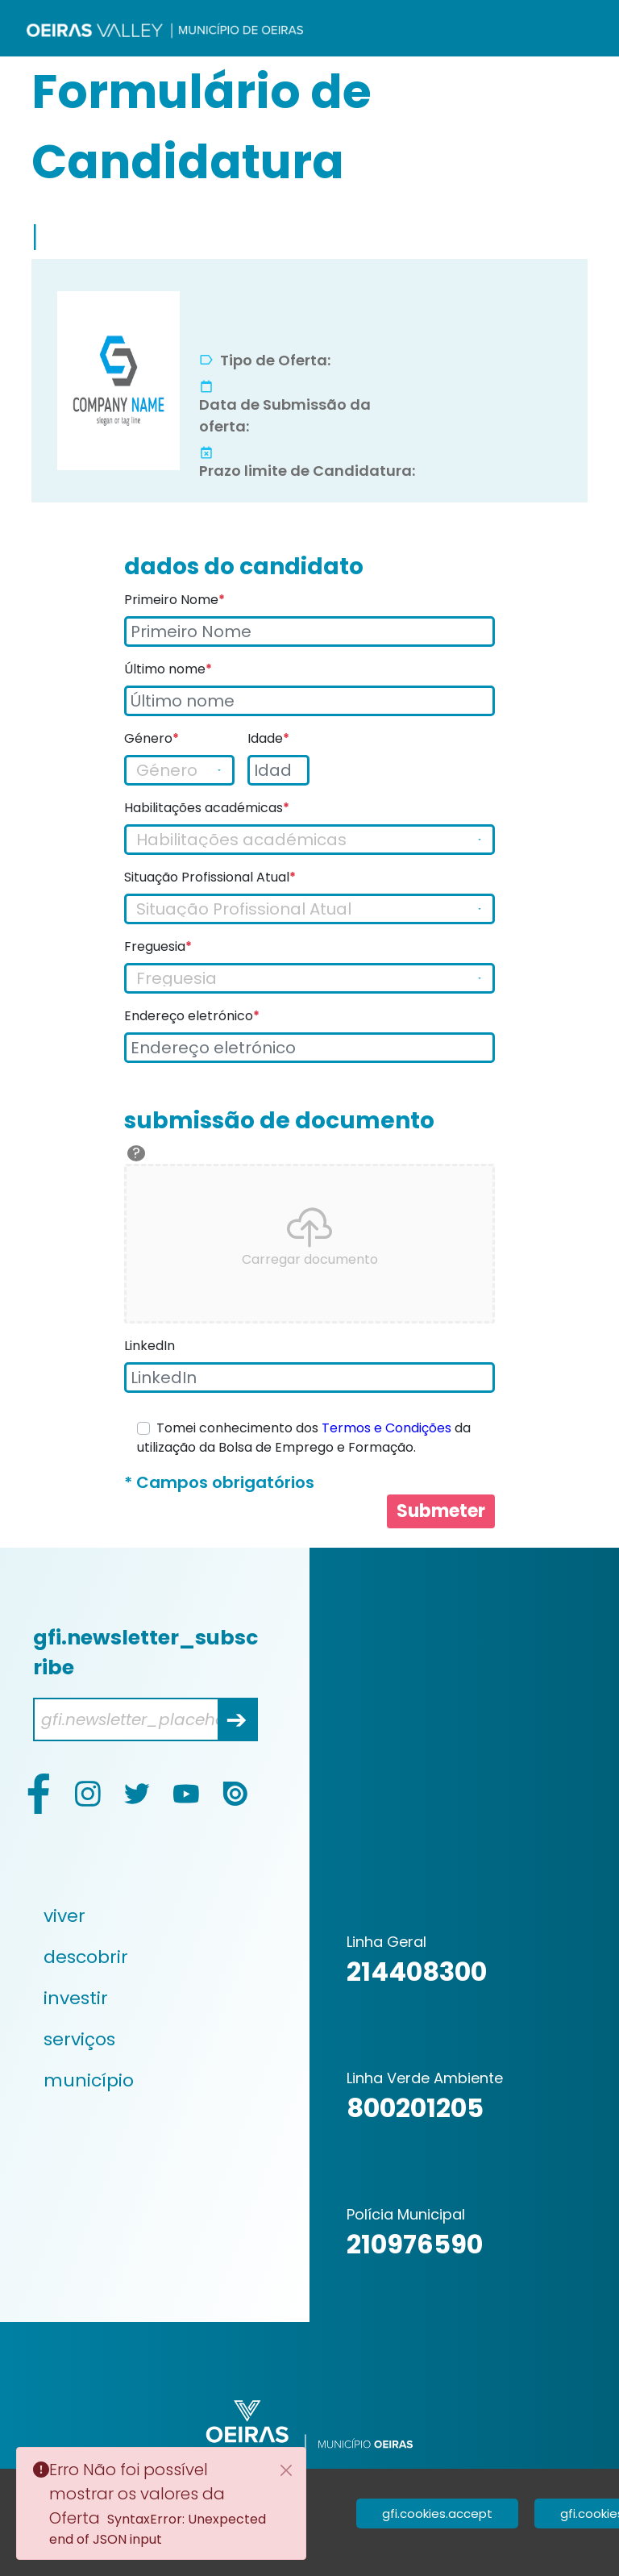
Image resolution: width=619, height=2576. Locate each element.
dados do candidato (244, 566)
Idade (268, 738)
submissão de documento (279, 1120)
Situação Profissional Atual (210, 877)
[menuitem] (147, 1916)
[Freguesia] (309, 978)
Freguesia (158, 946)
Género (151, 738)
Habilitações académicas (206, 807)
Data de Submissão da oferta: (285, 415)
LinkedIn (149, 1345)
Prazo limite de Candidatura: (307, 471)
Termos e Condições (386, 1428)
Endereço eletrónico (192, 1016)
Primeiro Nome (174, 599)
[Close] (286, 2470)
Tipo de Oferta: (275, 360)
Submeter (441, 1511)
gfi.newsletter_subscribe (145, 1653)
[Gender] (179, 770)
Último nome (168, 669)
